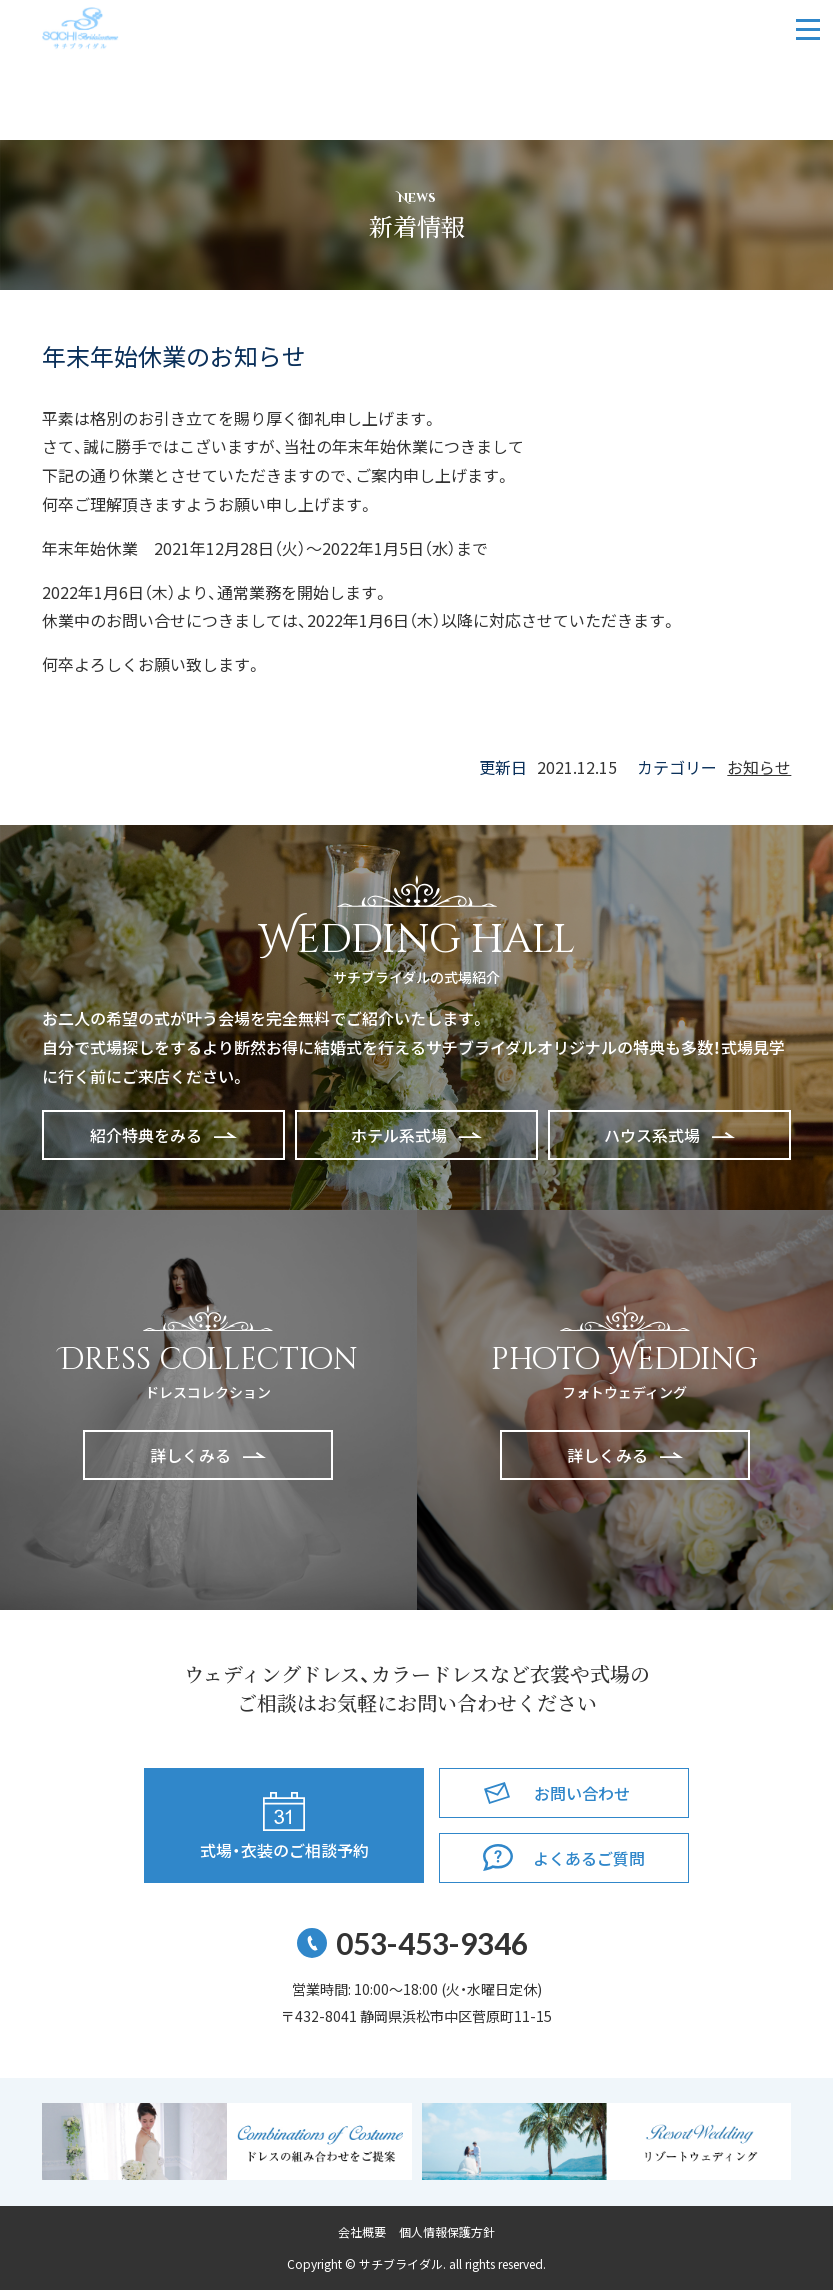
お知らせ (759, 767)
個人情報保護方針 (447, 2232)
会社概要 (362, 2232)
